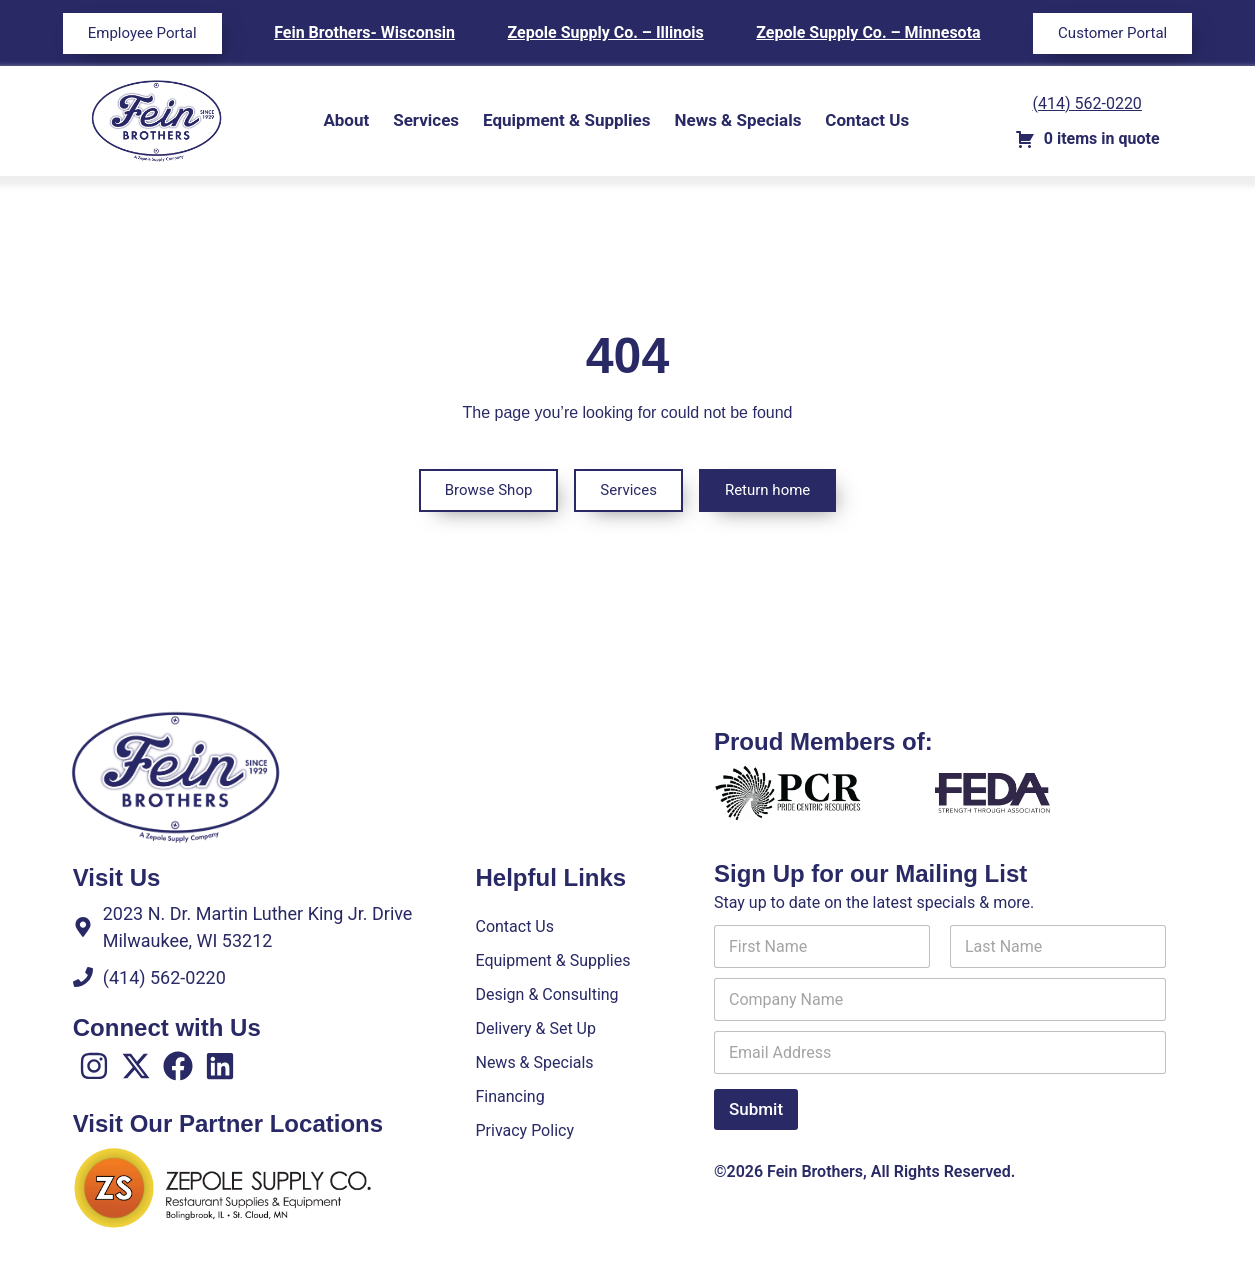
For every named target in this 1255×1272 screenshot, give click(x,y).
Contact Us (867, 120)
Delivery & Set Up (535, 1028)
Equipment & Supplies (566, 120)
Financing (509, 1096)
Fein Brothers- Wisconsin (364, 32)
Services (426, 120)
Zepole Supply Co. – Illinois (606, 32)
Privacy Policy (524, 1130)
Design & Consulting (546, 994)
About (346, 120)
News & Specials (737, 120)
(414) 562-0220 (1087, 103)
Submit (756, 1109)
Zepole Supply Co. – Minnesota (868, 32)
